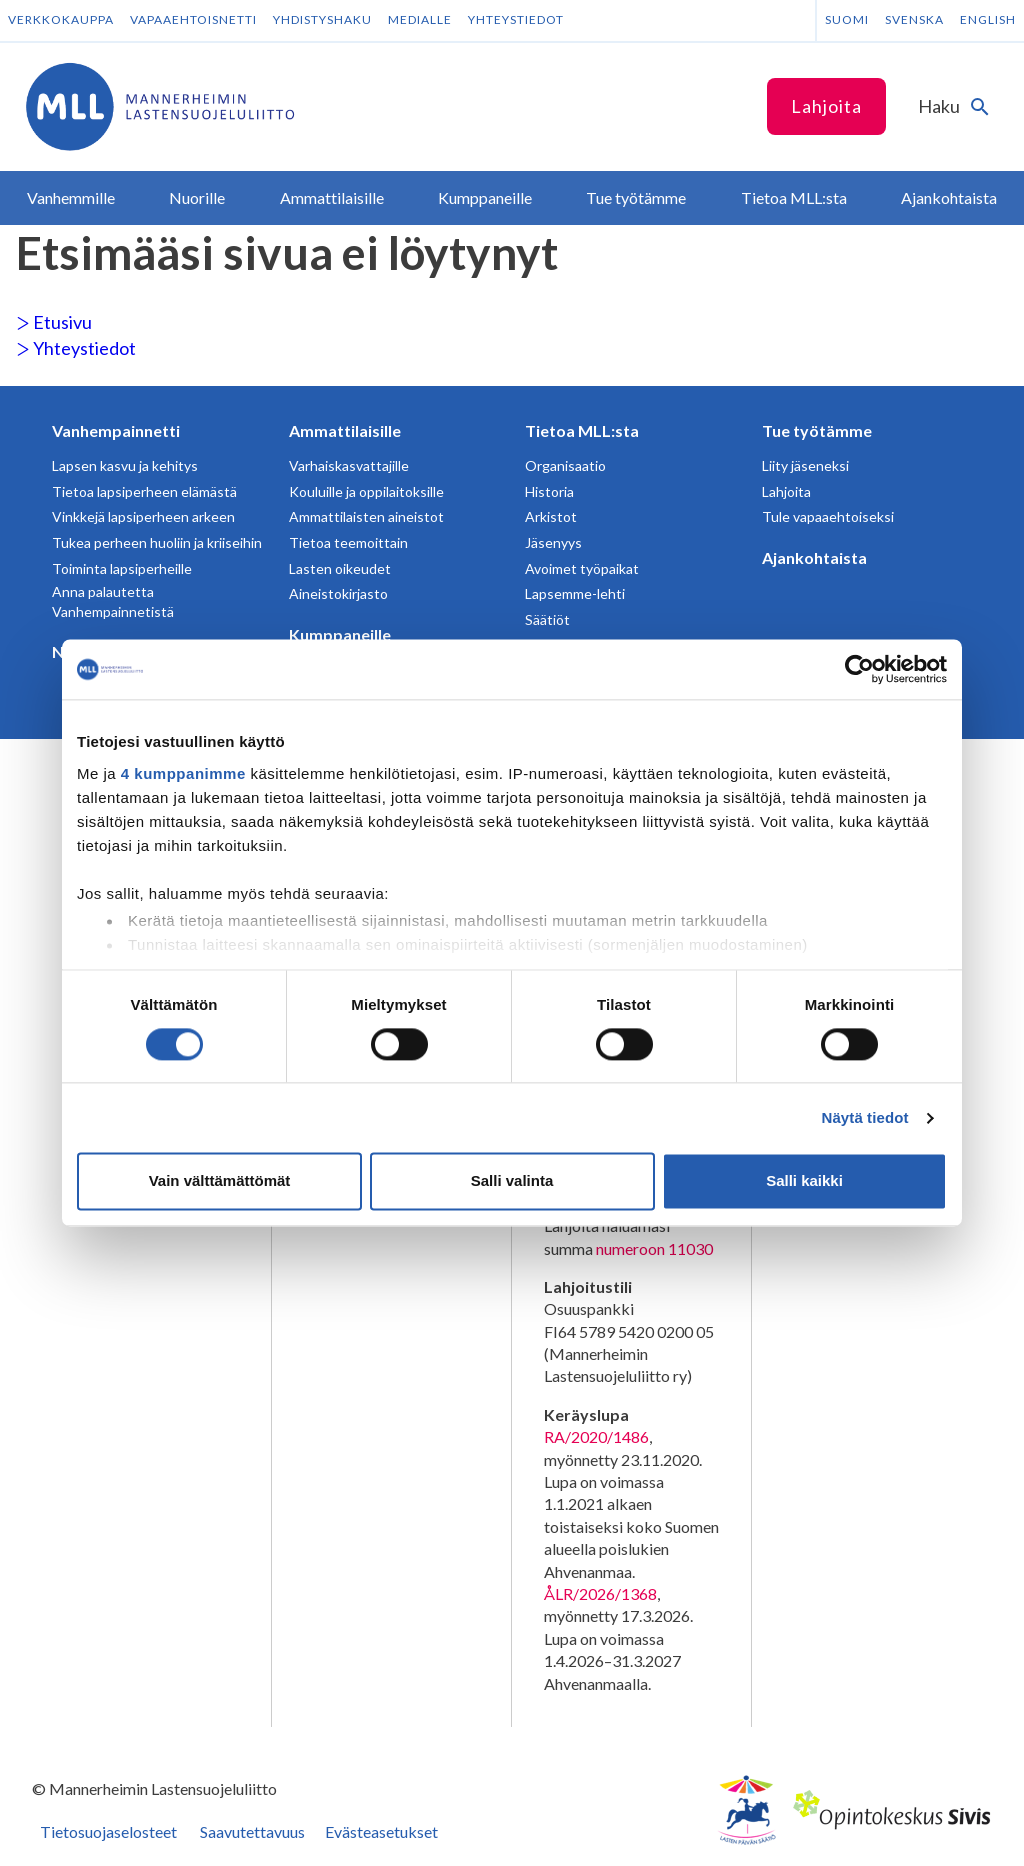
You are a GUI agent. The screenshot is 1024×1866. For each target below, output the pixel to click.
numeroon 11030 (654, 1248)
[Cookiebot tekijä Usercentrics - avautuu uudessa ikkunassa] (859, 669)
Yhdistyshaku (322, 19)
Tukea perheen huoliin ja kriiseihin (157, 542)
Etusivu (54, 322)
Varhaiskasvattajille (349, 465)
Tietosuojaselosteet (108, 1831)
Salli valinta (512, 1181)
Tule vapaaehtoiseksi (828, 516)
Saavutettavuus (252, 1831)
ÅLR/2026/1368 (600, 1593)
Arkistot (551, 516)
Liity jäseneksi (805, 465)
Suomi (847, 19)
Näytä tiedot (865, 1117)
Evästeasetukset (381, 1831)
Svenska (914, 19)
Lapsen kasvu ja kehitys (125, 465)
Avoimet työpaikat (582, 568)
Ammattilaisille (345, 430)
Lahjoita (826, 106)
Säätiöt (547, 619)
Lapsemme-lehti (575, 593)
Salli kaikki (804, 1181)
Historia (549, 491)
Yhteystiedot (516, 19)
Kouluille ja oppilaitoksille (366, 491)
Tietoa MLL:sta (582, 430)
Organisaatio (565, 465)
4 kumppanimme (183, 773)
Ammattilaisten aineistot (366, 516)
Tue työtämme (817, 430)
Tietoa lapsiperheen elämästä (144, 491)
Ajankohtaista (814, 557)
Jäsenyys (553, 542)
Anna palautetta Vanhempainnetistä (113, 601)
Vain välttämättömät (220, 1181)
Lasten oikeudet (340, 568)
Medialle (420, 19)
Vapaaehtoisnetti (193, 19)
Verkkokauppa (61, 19)
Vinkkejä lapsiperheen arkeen (143, 516)
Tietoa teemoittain (348, 542)
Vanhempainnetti (116, 430)
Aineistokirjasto (338, 593)
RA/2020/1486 (596, 1436)
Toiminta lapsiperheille (122, 568)
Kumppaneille (340, 634)
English (988, 19)
